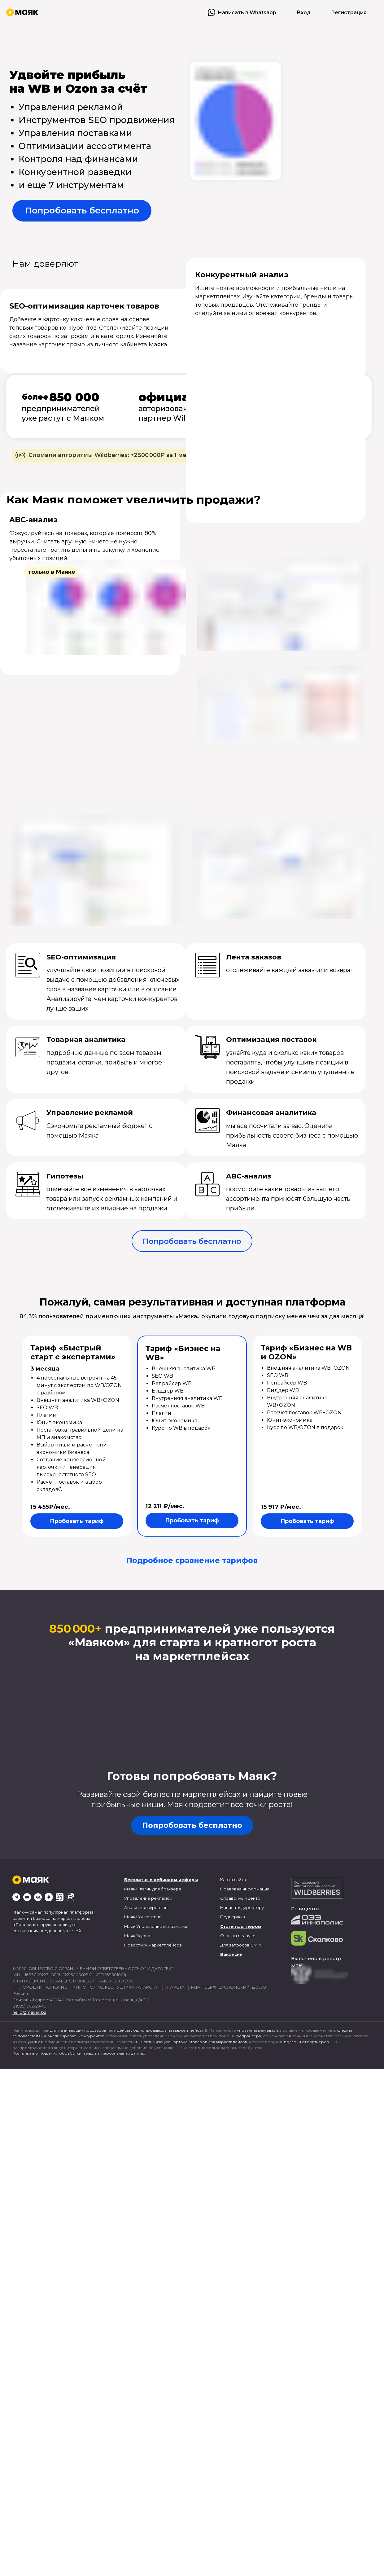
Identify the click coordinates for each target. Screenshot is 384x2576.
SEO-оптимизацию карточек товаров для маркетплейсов (190, 2041)
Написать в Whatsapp (247, 12)
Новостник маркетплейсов (153, 1944)
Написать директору (242, 1907)
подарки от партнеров (306, 2041)
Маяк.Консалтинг (142, 1916)
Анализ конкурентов (146, 1907)
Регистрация (349, 12)
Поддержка (232, 1916)
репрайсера (248, 2036)
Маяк (129, 1888)
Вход (304, 12)
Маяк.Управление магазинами (156, 1926)
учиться (35, 2041)
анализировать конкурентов (76, 2036)
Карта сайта (233, 1879)
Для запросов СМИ (240, 1944)
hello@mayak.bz (29, 2012)
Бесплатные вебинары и (152, 1879)
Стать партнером (240, 1926)
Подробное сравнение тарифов (192, 1560)
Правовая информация (244, 1888)
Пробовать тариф (77, 1521)
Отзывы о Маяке (237, 1935)
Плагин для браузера (158, 1888)
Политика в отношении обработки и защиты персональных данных (78, 2053)
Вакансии (231, 1954)
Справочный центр (240, 1898)
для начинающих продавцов (78, 2030)
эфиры (190, 1879)
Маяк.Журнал (138, 1935)
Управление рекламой (148, 1898)
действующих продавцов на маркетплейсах (160, 2030)
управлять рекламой (257, 2030)
